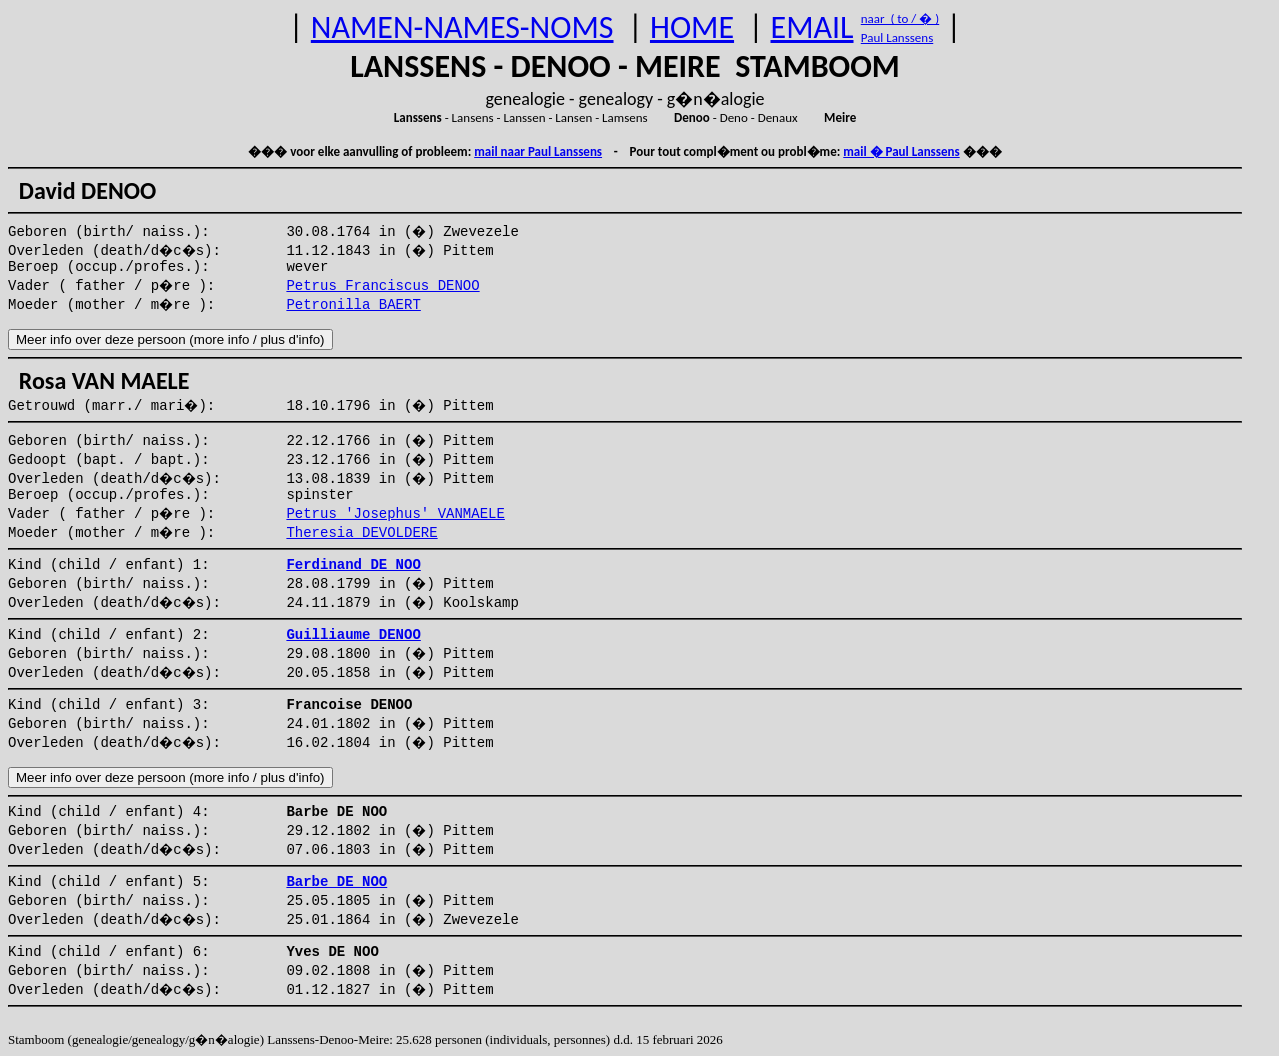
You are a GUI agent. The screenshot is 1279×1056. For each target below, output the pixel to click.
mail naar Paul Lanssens (538, 151)
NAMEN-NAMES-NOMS (462, 27)
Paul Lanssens (897, 37)
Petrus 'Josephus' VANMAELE (395, 514)
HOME (692, 27)
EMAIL (812, 27)
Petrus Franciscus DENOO (382, 286)
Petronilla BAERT (353, 305)
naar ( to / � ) (900, 18)
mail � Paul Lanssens (901, 151)
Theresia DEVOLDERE (361, 533)
